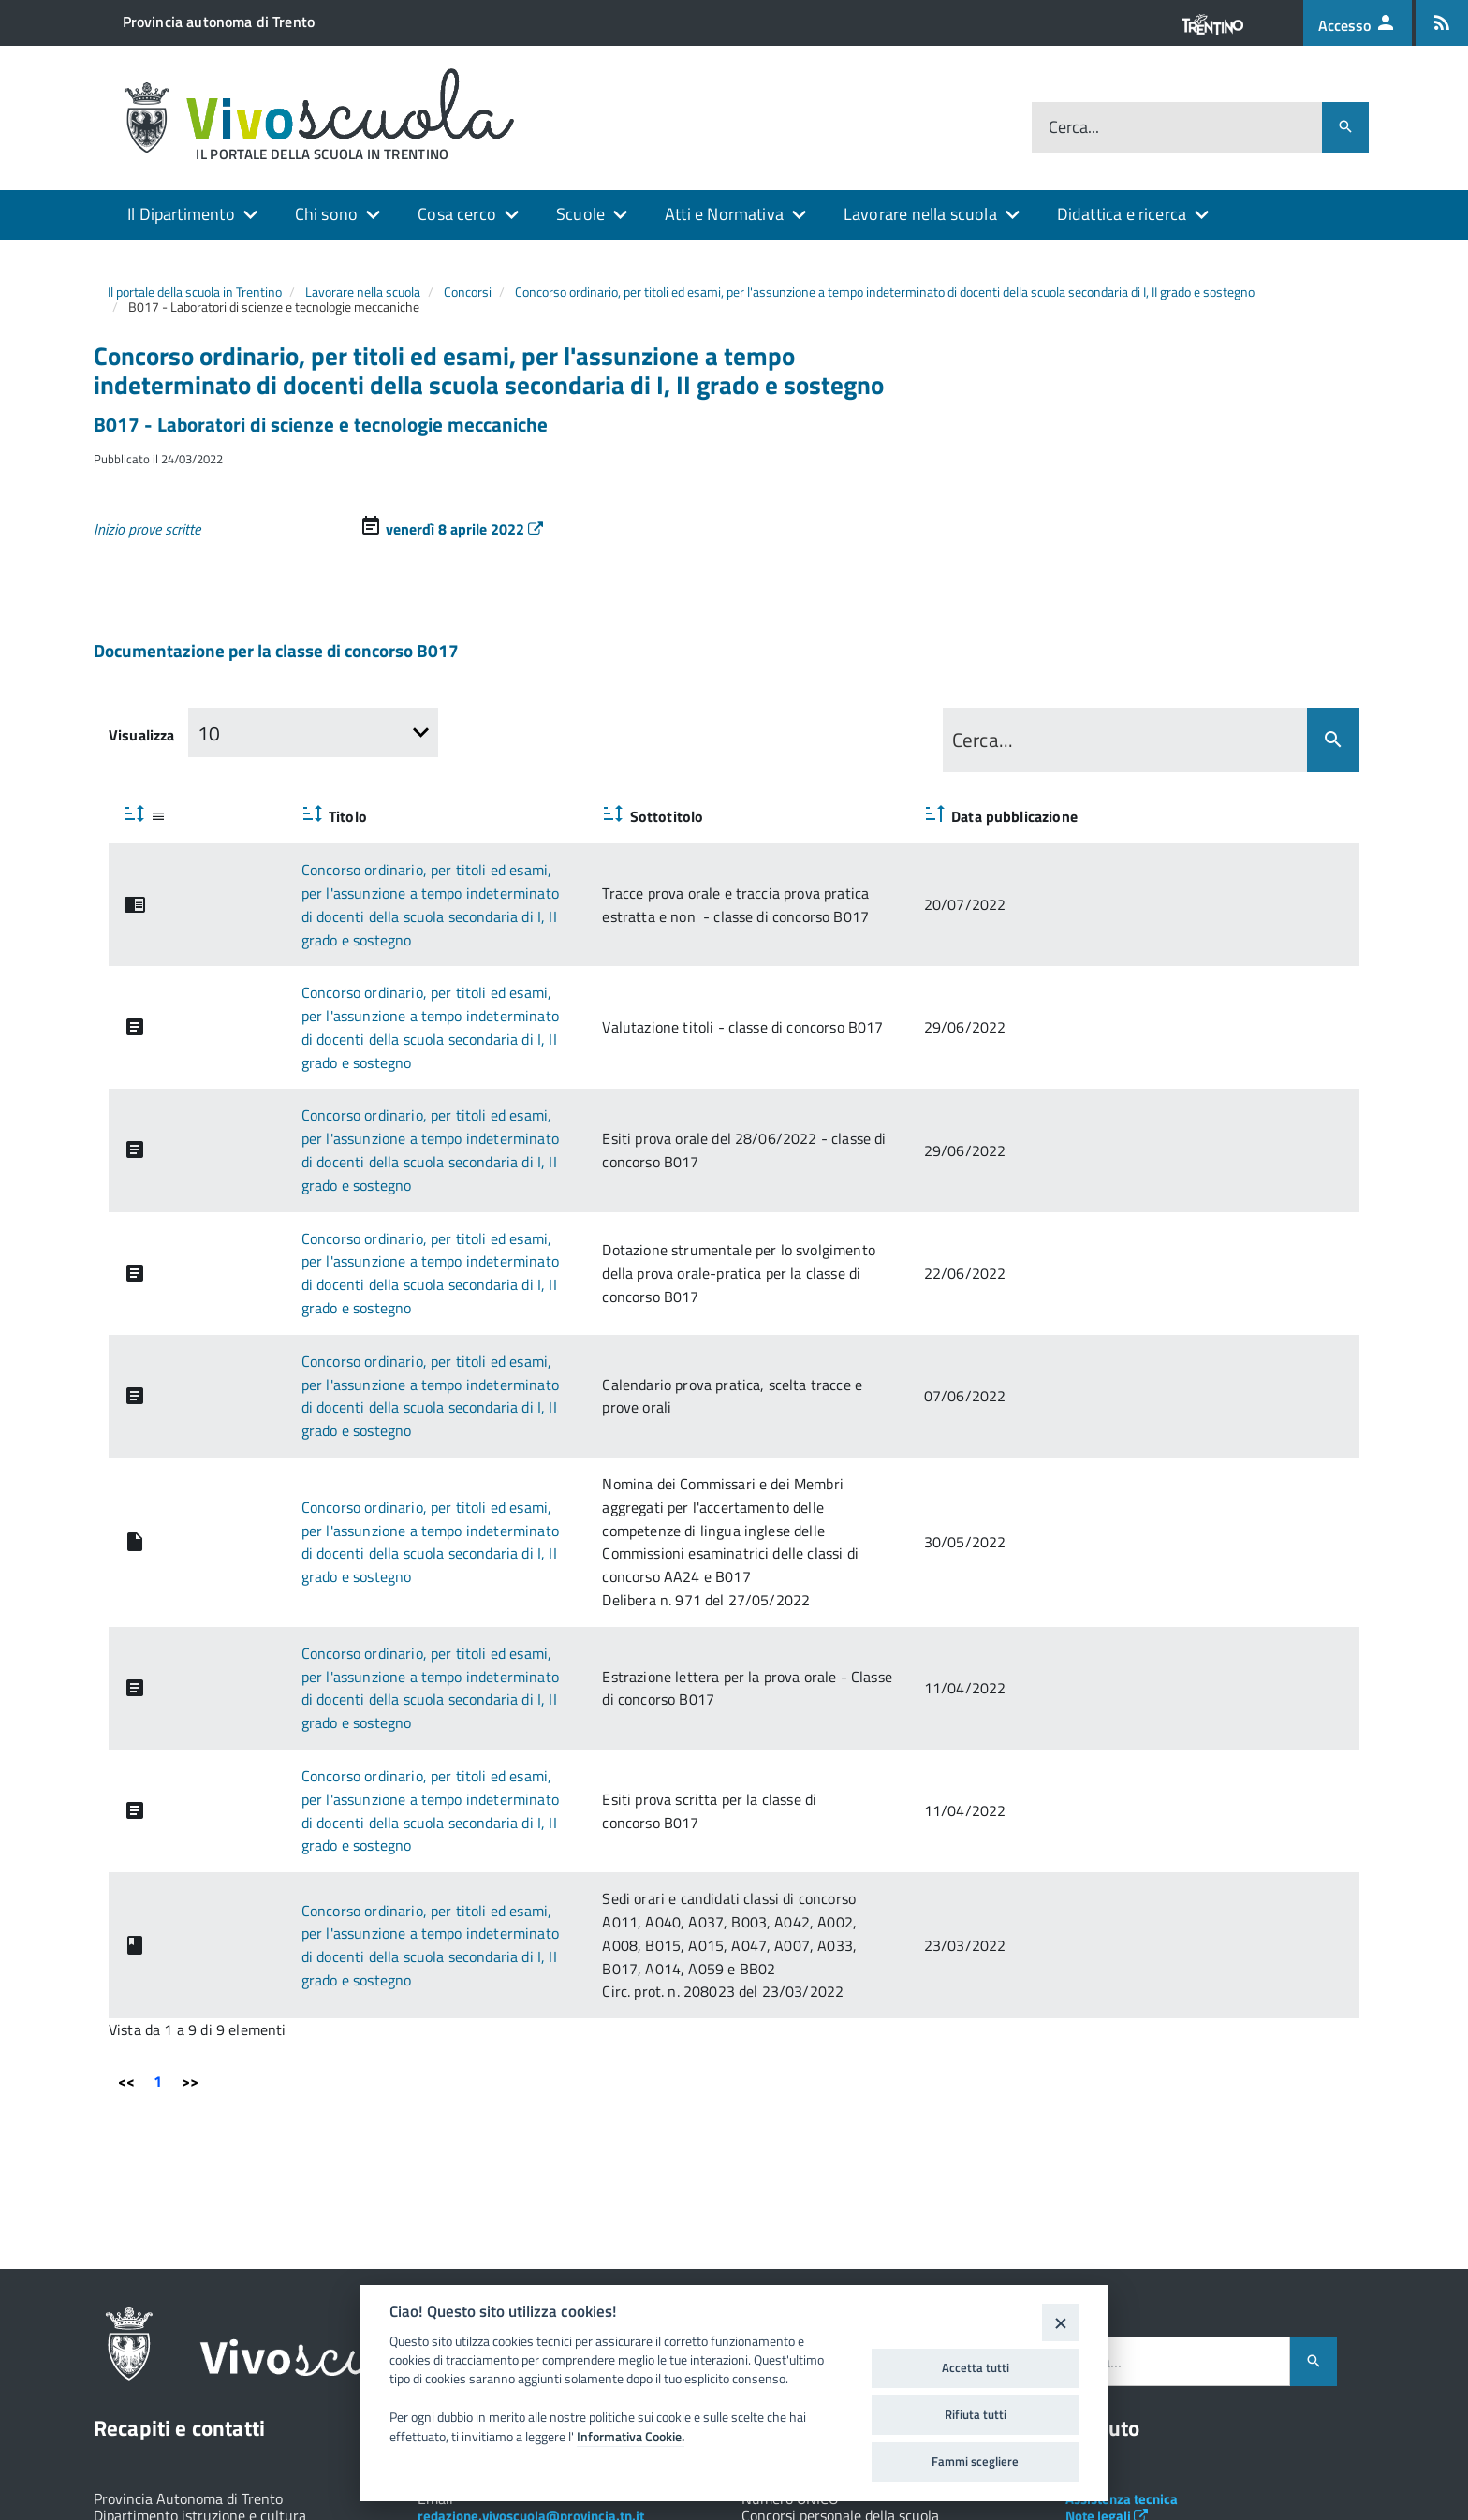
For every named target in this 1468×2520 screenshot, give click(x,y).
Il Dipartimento (181, 214)
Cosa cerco (457, 214)
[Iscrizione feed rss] (1442, 23)
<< (126, 1849)
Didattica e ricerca (1121, 214)
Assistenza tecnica (1121, 2267)
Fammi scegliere (975, 2461)
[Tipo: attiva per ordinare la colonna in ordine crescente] (148, 815)
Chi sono (326, 214)
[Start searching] (1333, 740)
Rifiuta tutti (975, 2414)
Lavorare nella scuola (920, 214)
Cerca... (1074, 128)
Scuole (580, 214)
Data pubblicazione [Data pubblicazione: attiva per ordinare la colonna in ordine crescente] (1263, 816)
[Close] (1060, 2322)
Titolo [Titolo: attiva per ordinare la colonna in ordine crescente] (248, 816)
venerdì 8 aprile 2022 (464, 529)
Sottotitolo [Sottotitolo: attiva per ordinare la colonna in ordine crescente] (751, 816)
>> (190, 1849)
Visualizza (142, 735)
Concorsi (468, 291)
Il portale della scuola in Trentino (195, 291)
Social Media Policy (1132, 2318)
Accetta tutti (975, 2367)
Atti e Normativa (724, 214)
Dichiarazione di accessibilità (1162, 2353)
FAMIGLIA (1237, 2388)
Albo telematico (1121, 2301)
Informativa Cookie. (630, 2436)
